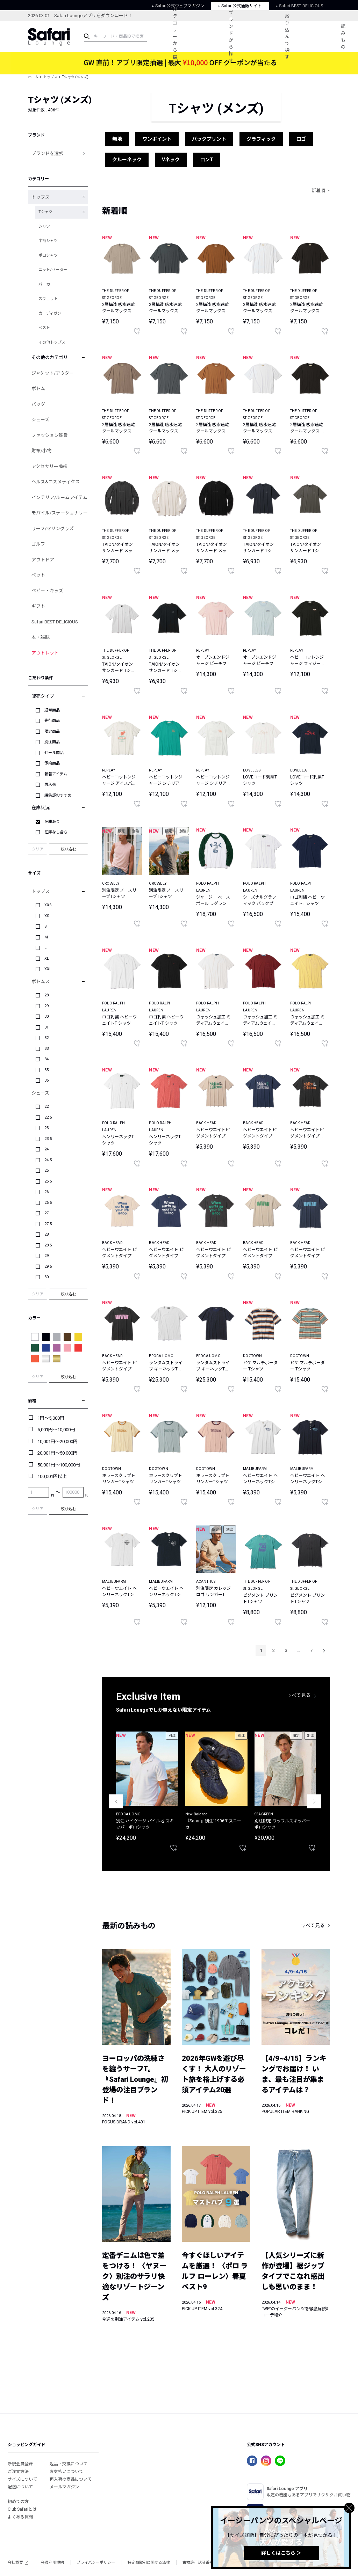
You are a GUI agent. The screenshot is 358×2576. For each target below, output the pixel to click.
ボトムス (40, 981)
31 (46, 1027)
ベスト (44, 327)
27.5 (48, 1224)
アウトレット (45, 653)
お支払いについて (66, 2471)
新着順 (318, 190)
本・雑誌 (40, 637)
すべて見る (299, 1695)
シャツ (44, 226)
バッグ (38, 404)
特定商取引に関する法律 (149, 2562)
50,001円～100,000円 (58, 1465)
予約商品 (52, 763)
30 (46, 1016)
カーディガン (49, 313)
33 (46, 1048)
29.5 (48, 1266)
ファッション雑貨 (49, 435)
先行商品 (52, 720)
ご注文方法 (18, 2471)
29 (46, 1006)
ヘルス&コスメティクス (55, 481)
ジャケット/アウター (52, 373)
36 (46, 1080)
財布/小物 (41, 450)
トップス (50, 77)
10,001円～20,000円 (57, 1441)
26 (46, 1192)
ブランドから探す (231, 36)
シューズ (40, 419)
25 (46, 1170)
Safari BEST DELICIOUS (54, 621)
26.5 (48, 1202)
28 (46, 995)
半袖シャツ (48, 241)
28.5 (48, 1245)
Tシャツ (45, 212)
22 (46, 1106)
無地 (117, 139)
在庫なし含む (55, 832)
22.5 (48, 1117)
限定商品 (52, 731)
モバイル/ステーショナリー (59, 512)
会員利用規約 (52, 2562)
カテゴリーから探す (175, 36)
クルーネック (127, 159)
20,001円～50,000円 (57, 1453)
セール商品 (54, 753)
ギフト (38, 606)
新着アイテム (55, 774)
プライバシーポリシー (96, 2562)
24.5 (48, 1160)
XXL (47, 969)
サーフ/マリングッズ (52, 528)
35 (46, 1070)
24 (46, 1149)
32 (46, 1037)
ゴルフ (38, 544)
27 (46, 1213)
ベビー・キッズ (47, 590)
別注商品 (52, 742)
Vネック (171, 159)
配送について (20, 2486)
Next (314, 1801)
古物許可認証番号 (197, 2562)
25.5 (48, 1181)
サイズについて (22, 2479)
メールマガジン (64, 2486)
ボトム (38, 388)
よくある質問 (20, 2517)
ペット (38, 575)
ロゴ (301, 139)
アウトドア (42, 559)
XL (46, 958)
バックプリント (209, 139)
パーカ (44, 284)
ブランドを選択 (47, 153)
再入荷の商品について (71, 2479)
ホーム (33, 77)
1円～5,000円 (50, 1418)
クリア (37, 849)
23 (46, 1128)
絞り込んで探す (287, 37)
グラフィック (261, 139)
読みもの (343, 37)
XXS (48, 905)
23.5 (48, 1138)
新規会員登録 (20, 2463)
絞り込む (68, 849)
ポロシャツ (48, 255)
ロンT (206, 159)
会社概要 (18, 2562)
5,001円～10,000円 (56, 1429)
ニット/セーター (52, 270)
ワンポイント (157, 139)
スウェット (48, 299)
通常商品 (52, 710)
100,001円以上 (52, 1476)
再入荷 (50, 784)
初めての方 (18, 2501)
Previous (116, 1801)
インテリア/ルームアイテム (59, 497)
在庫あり (52, 821)
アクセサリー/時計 (50, 466)
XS (46, 916)
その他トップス (51, 342)
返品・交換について (68, 2463)
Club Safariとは (22, 2509)
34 (46, 1059)
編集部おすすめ (57, 795)
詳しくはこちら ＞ (281, 2553)
